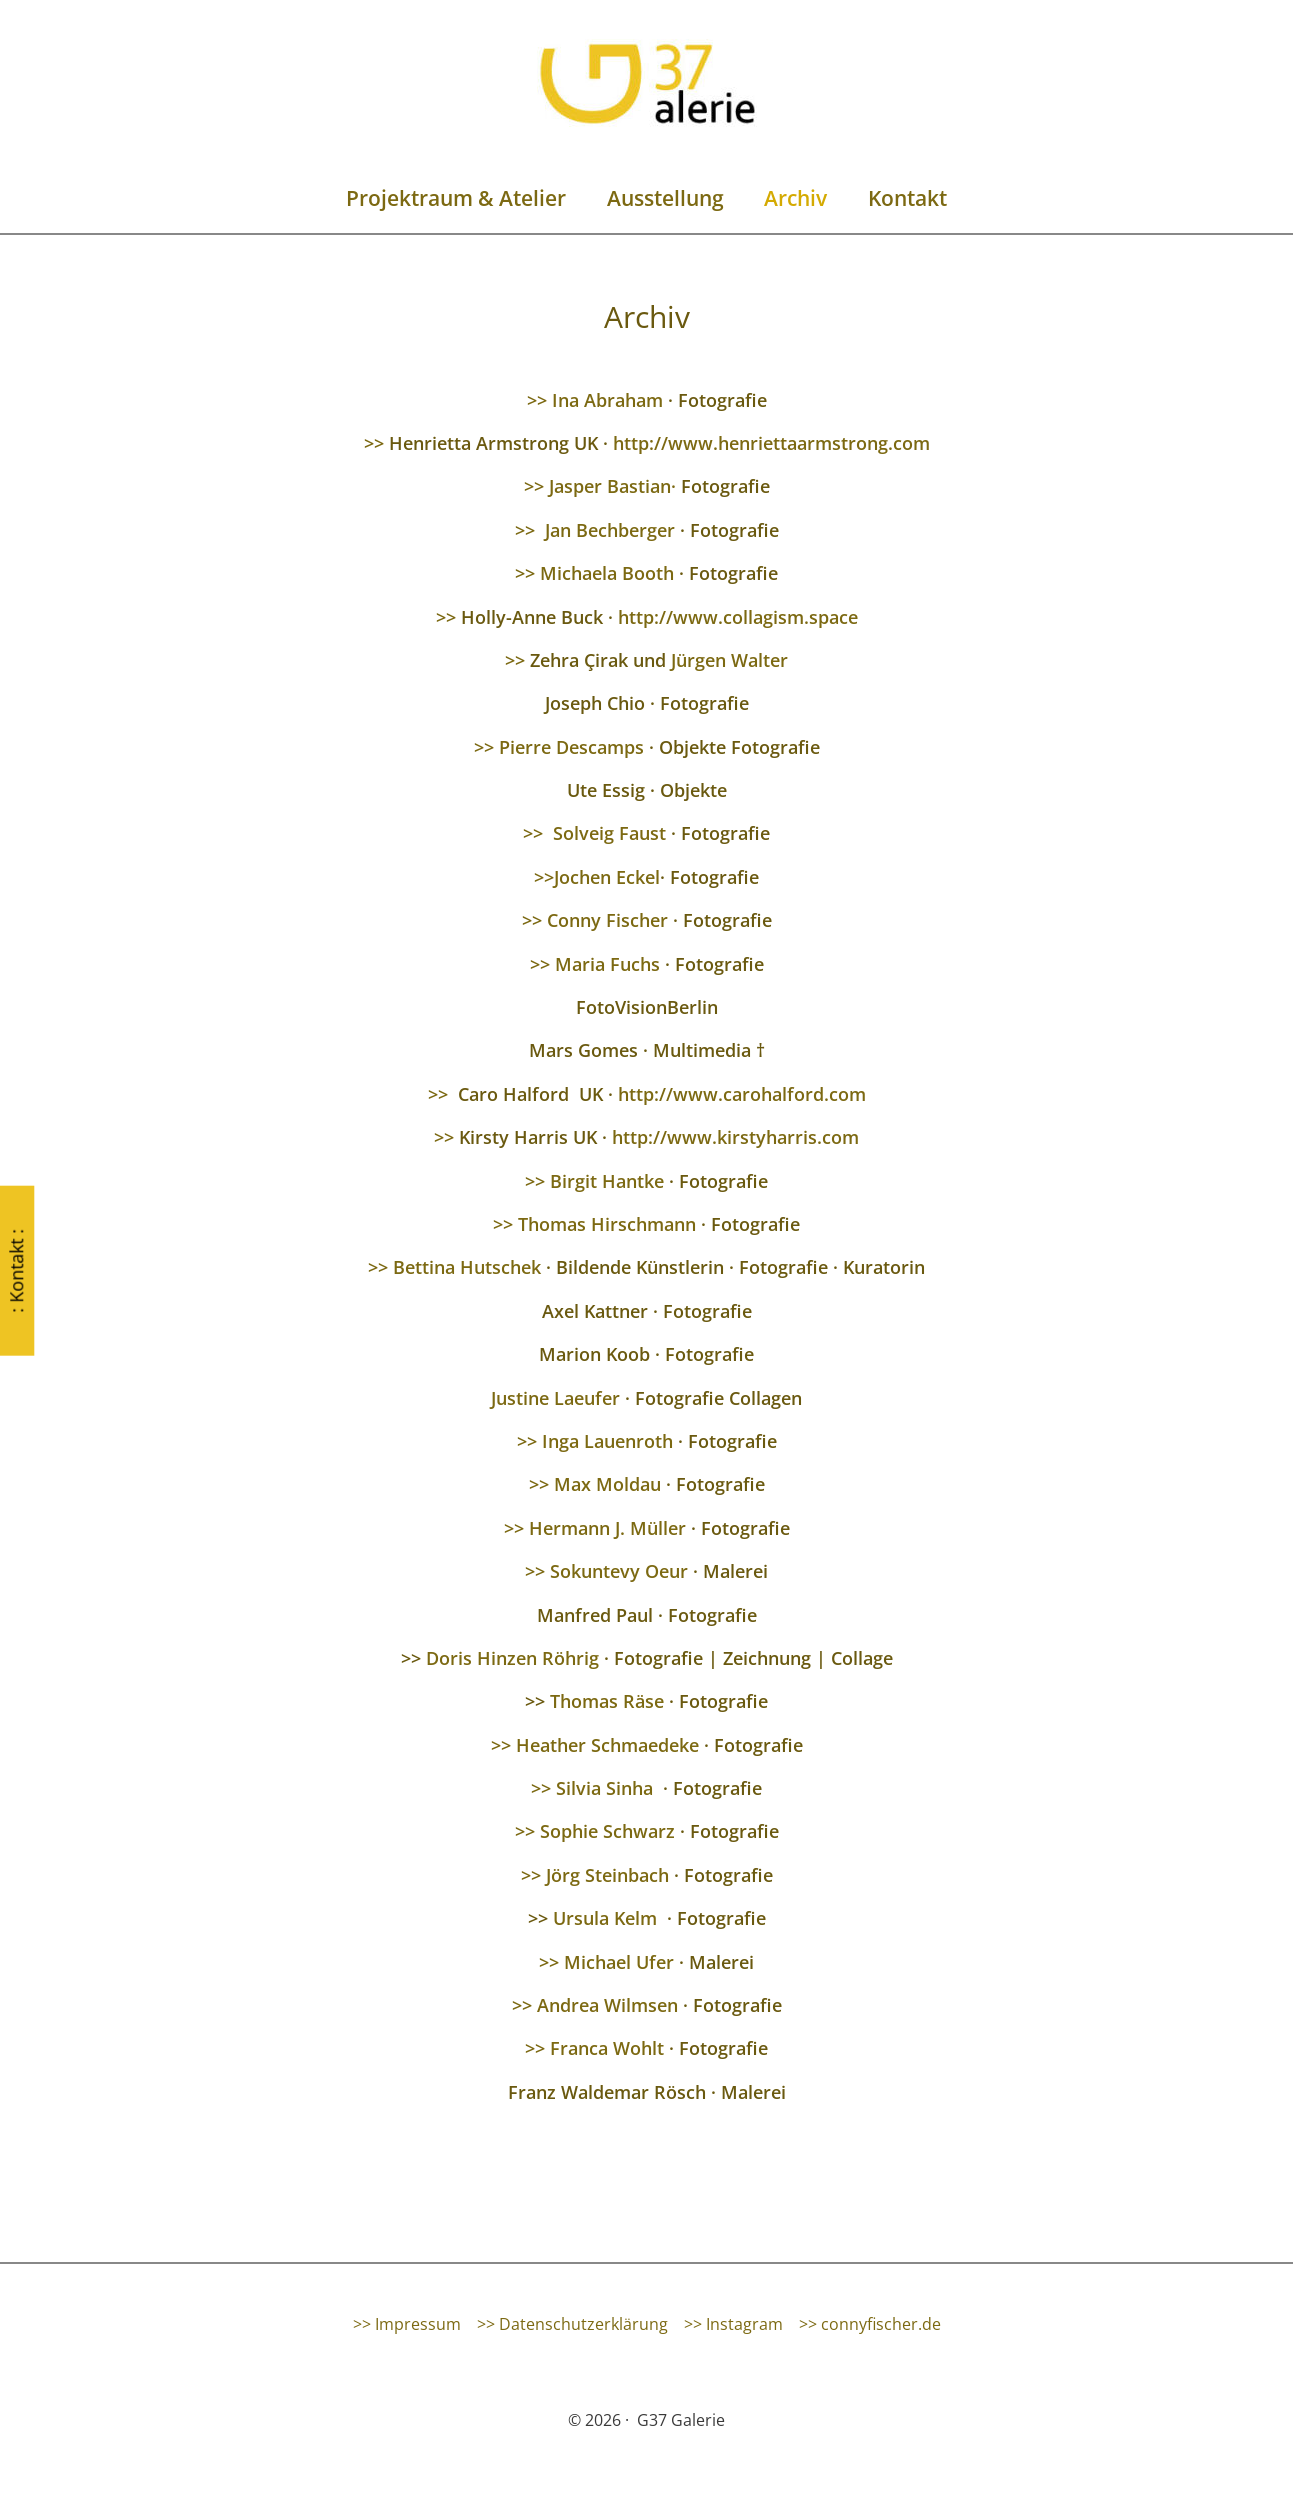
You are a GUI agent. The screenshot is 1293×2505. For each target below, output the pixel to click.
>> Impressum (407, 2324)
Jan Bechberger (612, 530)
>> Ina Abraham (595, 400)
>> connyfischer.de (870, 2324)
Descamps (600, 747)
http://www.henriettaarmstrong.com (771, 443)
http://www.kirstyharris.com (735, 1137)
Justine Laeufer (555, 1398)
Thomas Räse (607, 1701)
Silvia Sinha (604, 1788)
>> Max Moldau (595, 1484)
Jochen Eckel (607, 877)
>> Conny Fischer (595, 920)
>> (374, 443)
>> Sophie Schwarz (595, 1831)
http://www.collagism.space (738, 617)
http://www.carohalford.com (742, 1094)
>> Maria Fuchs (595, 964)
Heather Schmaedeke (607, 1745)
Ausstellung (664, 198)
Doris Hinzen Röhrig (515, 1658)
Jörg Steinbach (607, 1875)
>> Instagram (733, 2324)
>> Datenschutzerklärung (572, 2324)
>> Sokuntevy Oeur (606, 1571)
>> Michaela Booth (594, 573)
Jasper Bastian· (612, 486)
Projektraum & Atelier (455, 198)
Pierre (525, 747)
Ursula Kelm (605, 1918)
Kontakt (908, 198)
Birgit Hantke (607, 1181)
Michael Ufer (621, 1962)
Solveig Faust (609, 833)
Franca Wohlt (607, 2048)
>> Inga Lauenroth (595, 1441)
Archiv (796, 198)
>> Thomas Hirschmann (594, 1224)
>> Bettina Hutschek (454, 1267)
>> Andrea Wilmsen (595, 2005)
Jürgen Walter (729, 660)
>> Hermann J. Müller (595, 1528)
